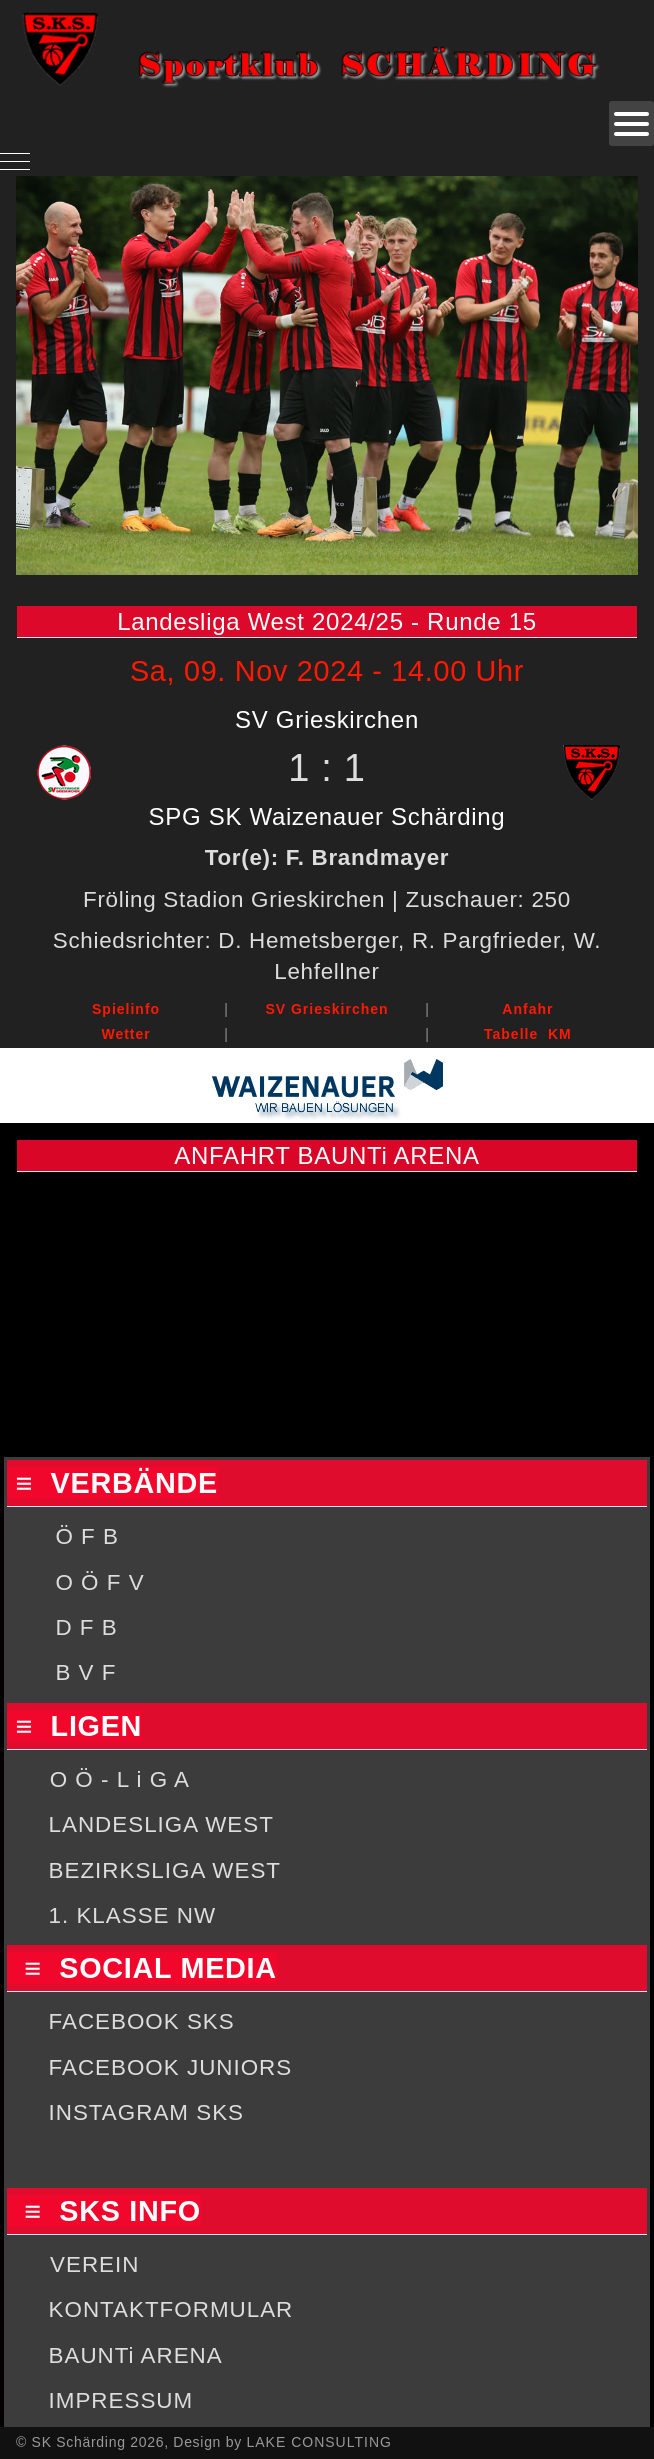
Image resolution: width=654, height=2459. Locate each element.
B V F (85, 1672)
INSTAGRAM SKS (146, 2112)
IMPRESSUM (121, 2400)
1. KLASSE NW (133, 1915)
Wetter (125, 1034)
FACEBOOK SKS (142, 2021)
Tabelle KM (528, 1034)
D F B (86, 1627)
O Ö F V (99, 1582)
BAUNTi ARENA (136, 2355)
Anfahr (527, 1009)
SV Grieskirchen (326, 1009)
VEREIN (94, 2264)
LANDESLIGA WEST (161, 1824)
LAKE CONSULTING (318, 2442)
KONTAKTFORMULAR (171, 2309)
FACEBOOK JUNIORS (171, 2067)
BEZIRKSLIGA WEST (165, 1870)
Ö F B (86, 1536)
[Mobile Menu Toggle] (15, 161)
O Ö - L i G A (120, 1779)
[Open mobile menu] (631, 123)
